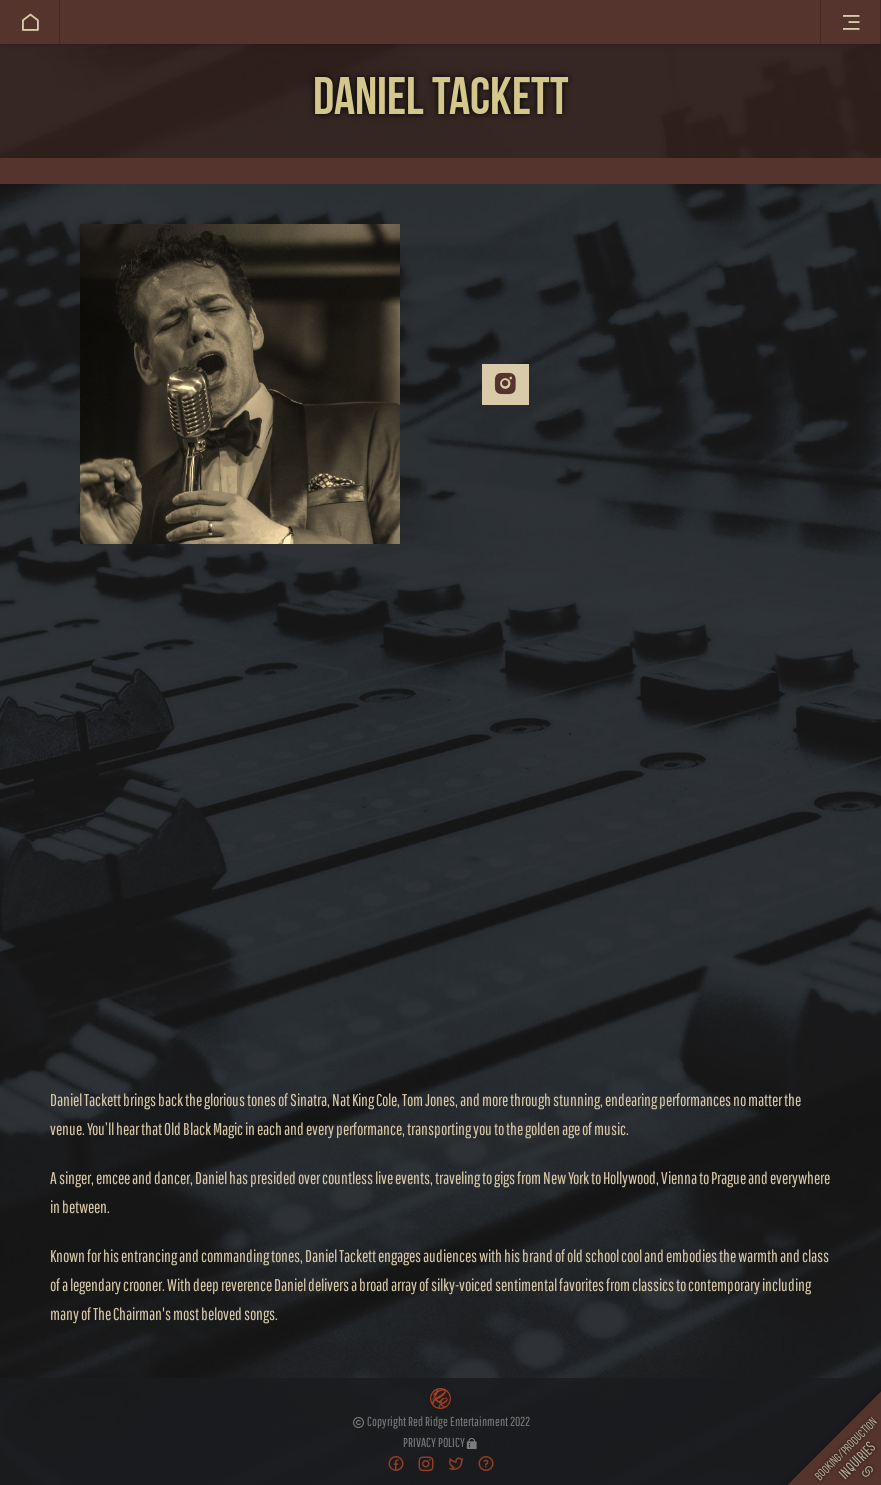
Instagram (505, 383)
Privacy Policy (440, 1442)
